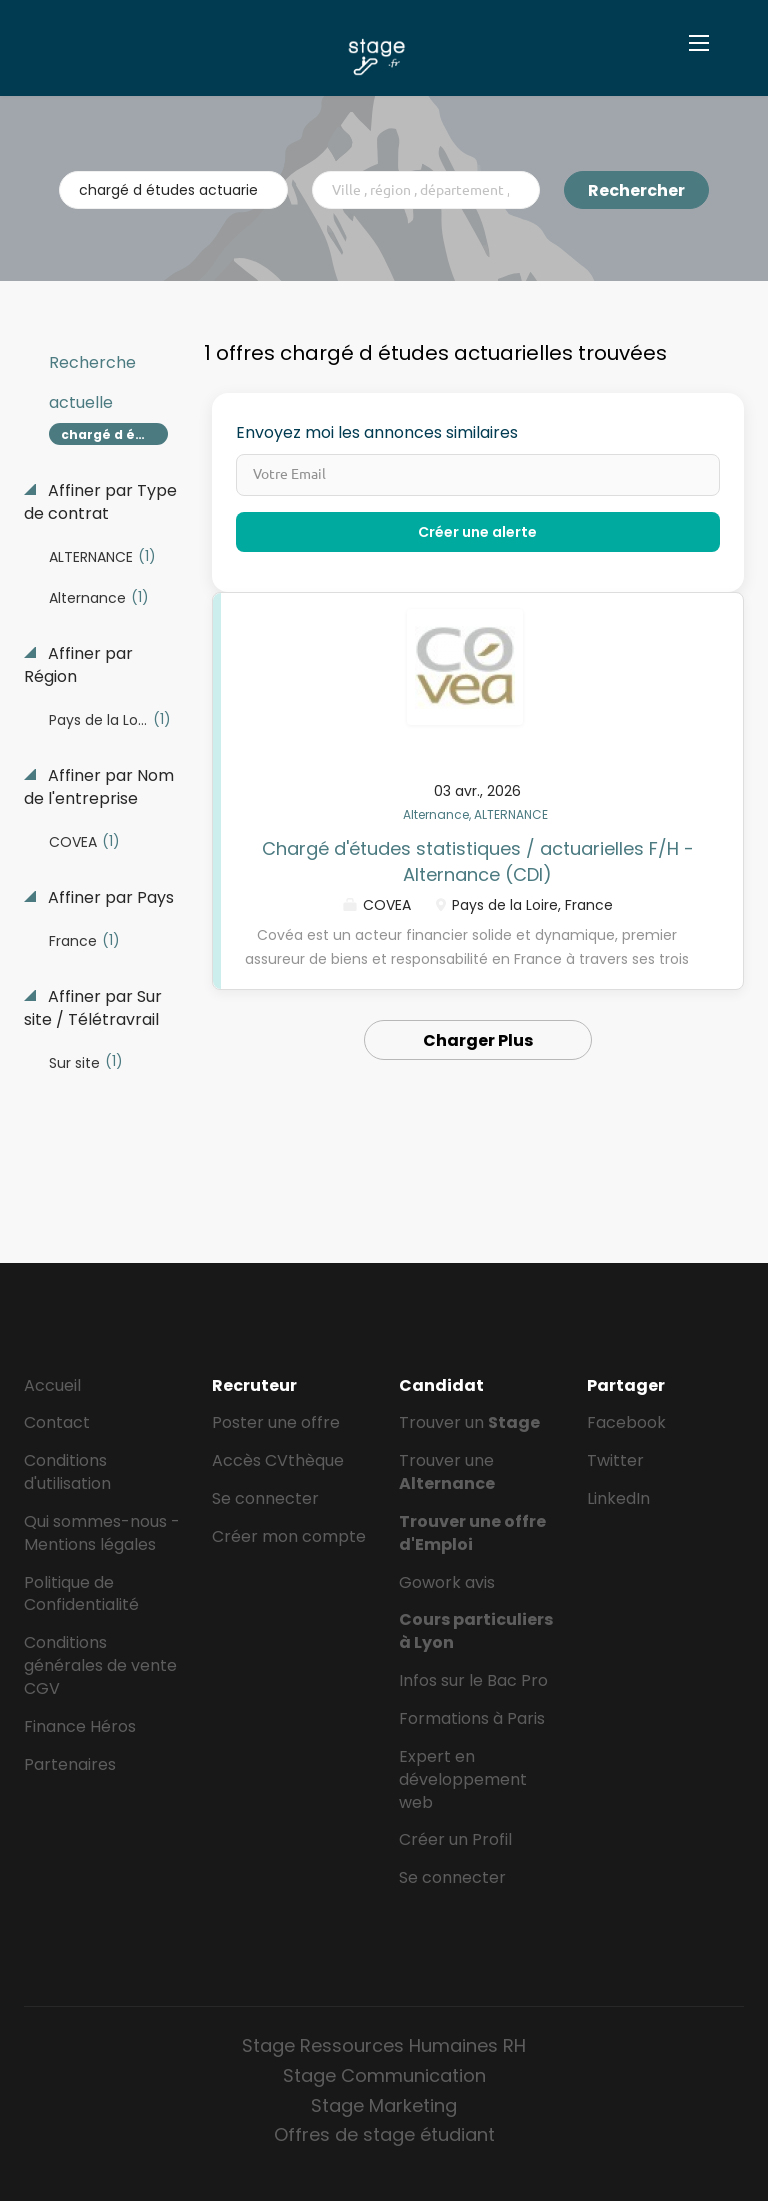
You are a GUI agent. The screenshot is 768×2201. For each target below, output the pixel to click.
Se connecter (265, 1498)
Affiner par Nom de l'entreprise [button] (99, 787)
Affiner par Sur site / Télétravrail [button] (93, 1008)
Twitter (615, 1460)
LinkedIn (618, 1498)
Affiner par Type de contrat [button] (100, 502)
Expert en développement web (463, 1779)
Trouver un (469, 1422)
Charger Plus (478, 1040)
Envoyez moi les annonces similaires (377, 433)
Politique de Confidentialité (81, 1594)
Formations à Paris (472, 1718)
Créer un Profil (455, 1839)
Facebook (626, 1422)
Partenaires (70, 1764)
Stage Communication (384, 2075)
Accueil (52, 1385)
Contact (57, 1422)
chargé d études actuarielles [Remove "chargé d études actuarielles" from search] (114, 434)
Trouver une (447, 1472)
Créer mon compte (289, 1536)
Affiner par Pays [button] (109, 898)
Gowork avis (447, 1582)
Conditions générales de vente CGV (100, 1665)
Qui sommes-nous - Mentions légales (102, 1533)
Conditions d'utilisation (67, 1472)
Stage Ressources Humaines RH (384, 2045)
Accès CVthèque (278, 1460)
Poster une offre (276, 1422)
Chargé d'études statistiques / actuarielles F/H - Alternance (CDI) (478, 861)
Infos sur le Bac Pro (473, 1680)
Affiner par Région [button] (78, 665)
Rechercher (636, 190)
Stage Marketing (384, 2105)
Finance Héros (80, 1726)
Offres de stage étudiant (384, 2134)
